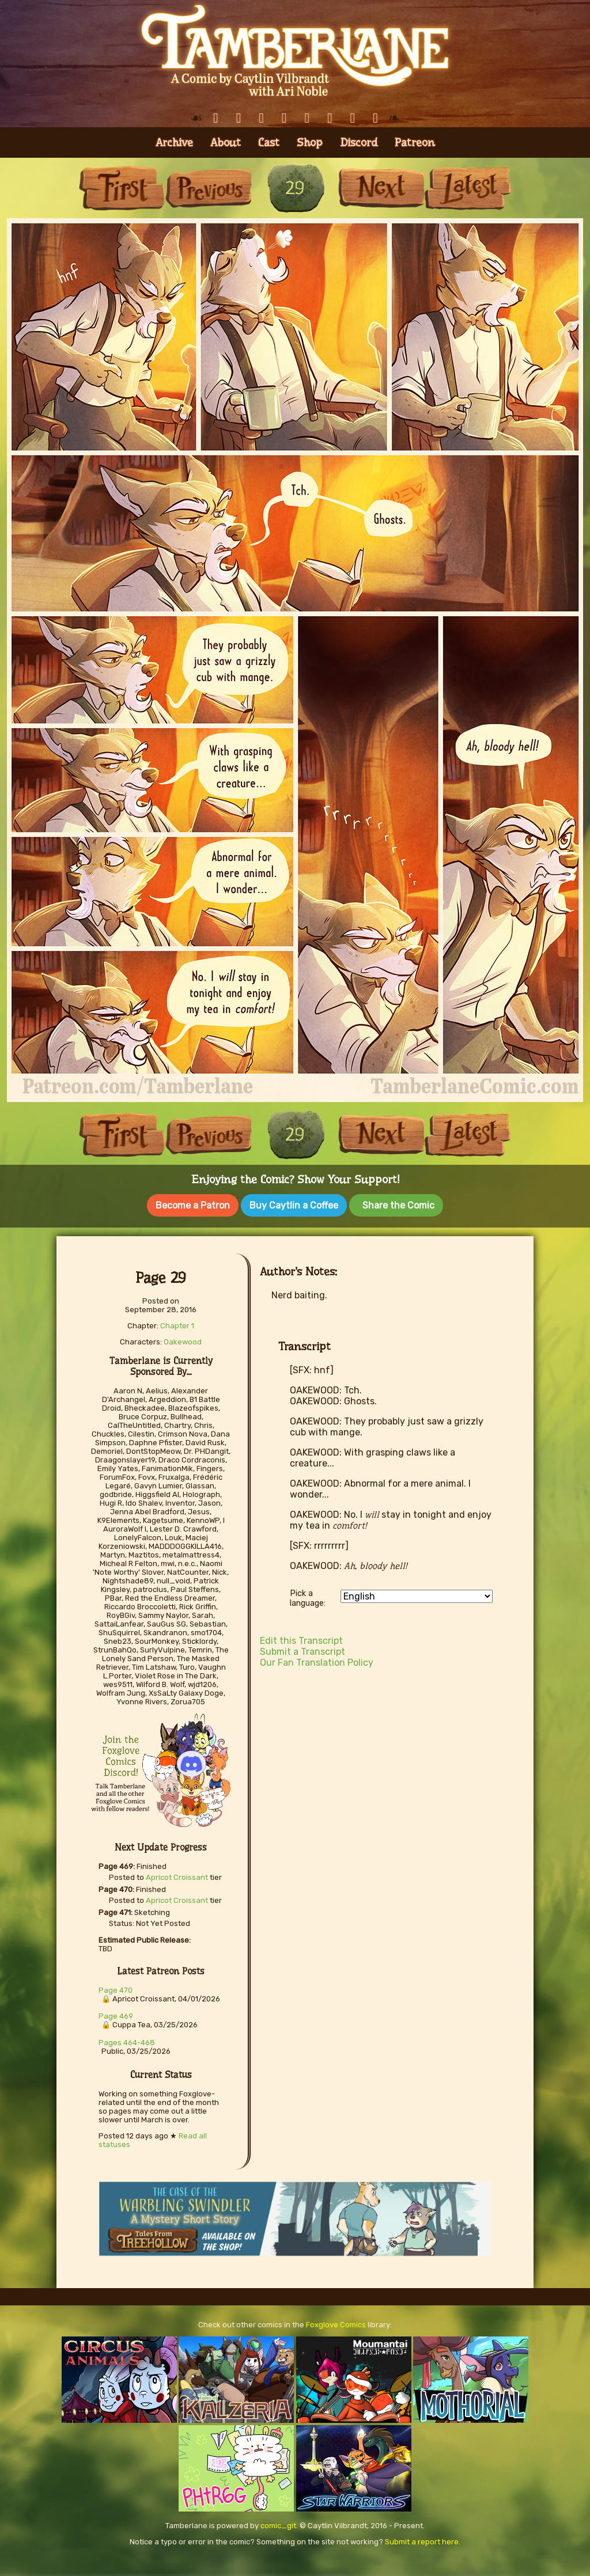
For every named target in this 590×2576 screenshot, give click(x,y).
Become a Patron (193, 1205)
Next (381, 188)
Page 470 (116, 1988)
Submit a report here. (422, 2539)
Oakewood (183, 1339)
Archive (174, 142)
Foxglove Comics (336, 2322)
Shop (310, 142)
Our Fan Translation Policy (316, 1660)
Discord (358, 142)
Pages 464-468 (127, 2040)
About (225, 142)
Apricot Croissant (177, 1875)
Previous (208, 188)
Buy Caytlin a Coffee (293, 1205)
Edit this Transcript (301, 1638)
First (122, 188)
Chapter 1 (177, 1323)
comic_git (278, 2523)
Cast (268, 142)
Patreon (415, 142)
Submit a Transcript (302, 1649)
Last (468, 188)
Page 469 (116, 2013)
